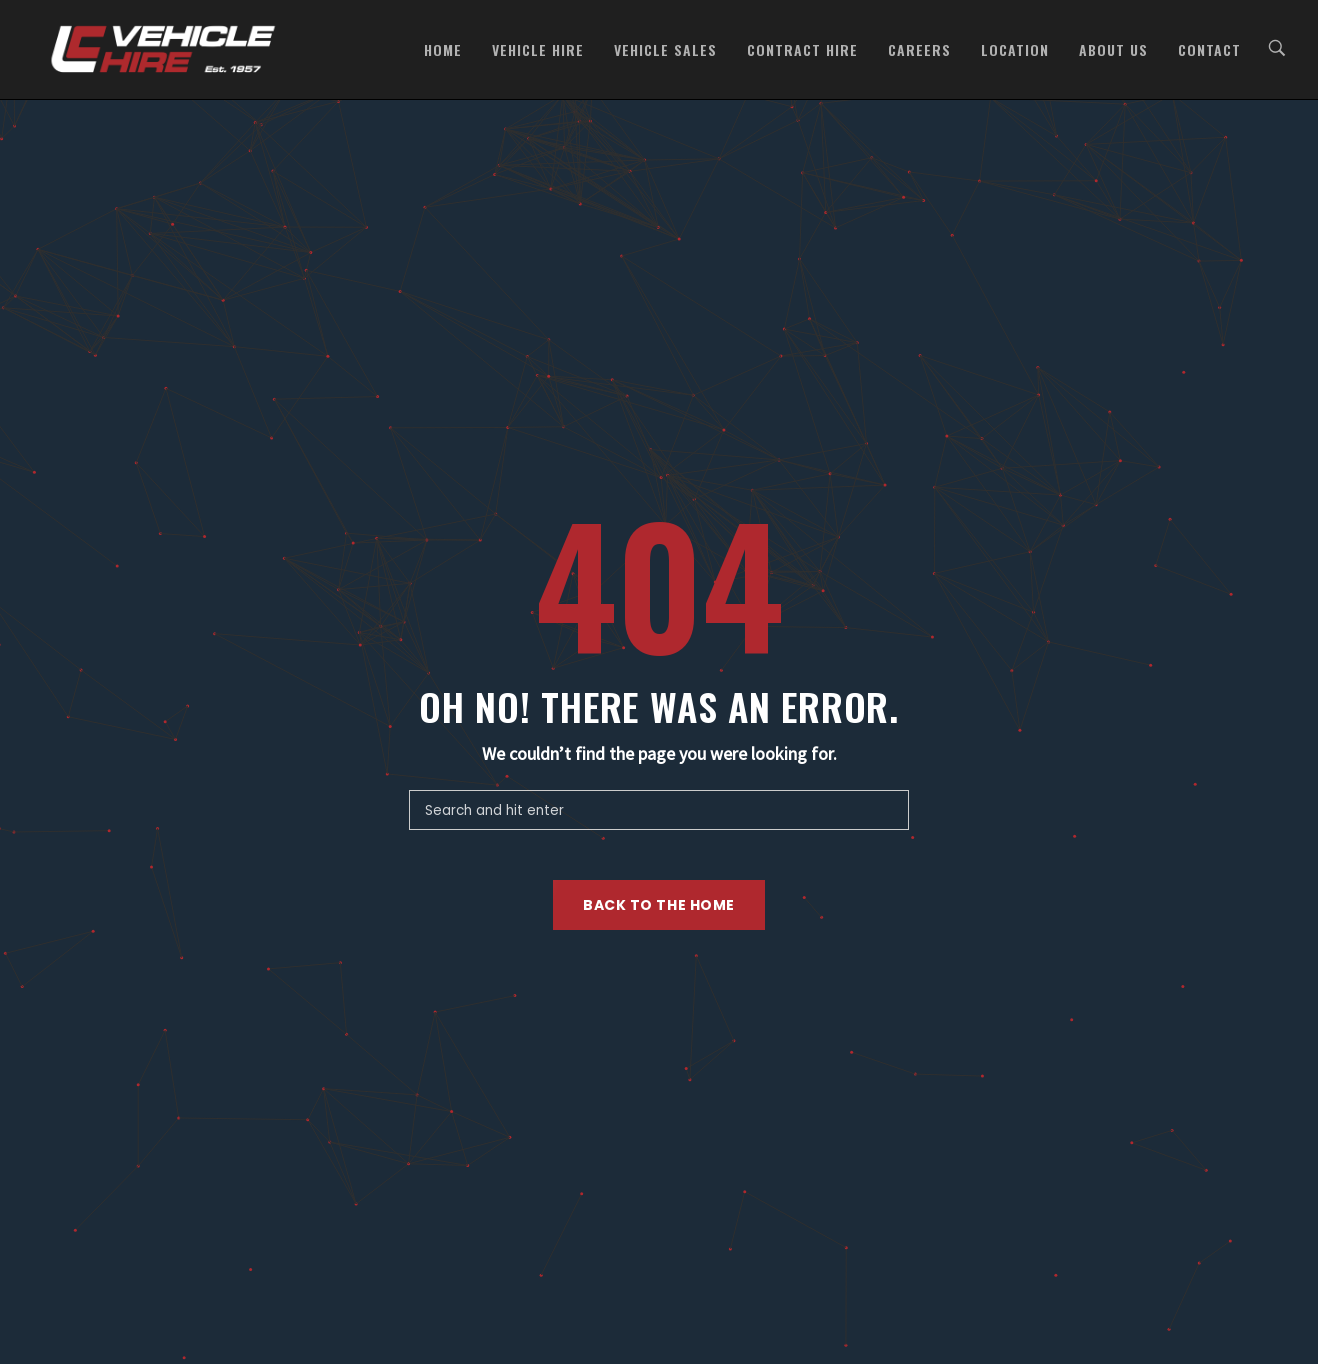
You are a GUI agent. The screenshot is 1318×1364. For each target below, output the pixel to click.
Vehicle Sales (665, 49)
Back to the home (659, 905)
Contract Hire (802, 49)
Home (443, 49)
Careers (919, 49)
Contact (1209, 49)
